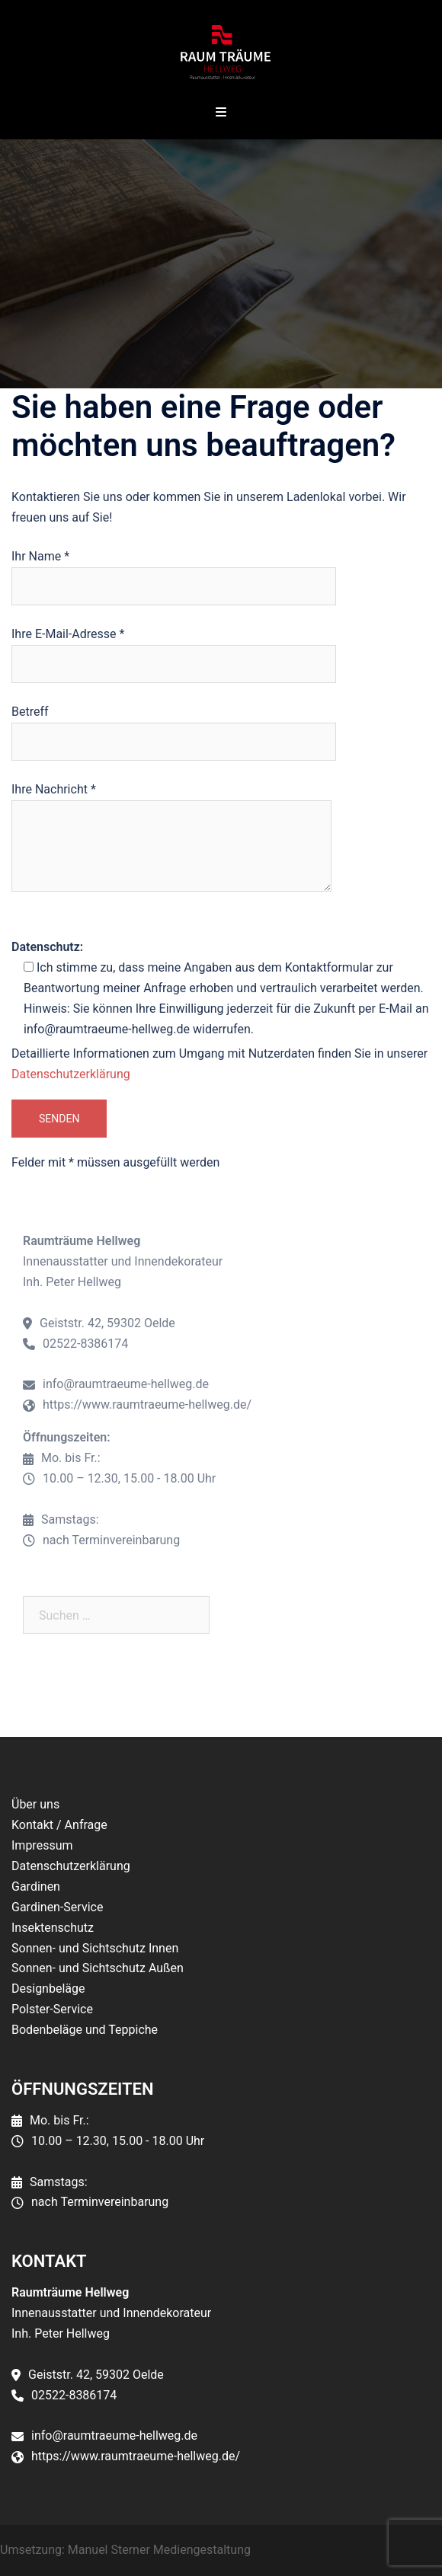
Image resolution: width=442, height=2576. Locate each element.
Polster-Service (52, 2009)
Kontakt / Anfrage (59, 1825)
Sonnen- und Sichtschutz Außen (97, 1968)
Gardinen (35, 1886)
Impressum (42, 1845)
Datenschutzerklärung (70, 1074)
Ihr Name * (173, 571)
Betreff (173, 726)
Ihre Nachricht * (171, 838)
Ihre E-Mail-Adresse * (173, 649)
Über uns (35, 1804)
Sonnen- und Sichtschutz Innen (94, 1948)
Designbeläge (48, 1988)
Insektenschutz (52, 1927)
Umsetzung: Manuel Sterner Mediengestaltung (125, 2549)
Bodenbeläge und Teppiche (84, 2029)
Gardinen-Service (57, 1907)
